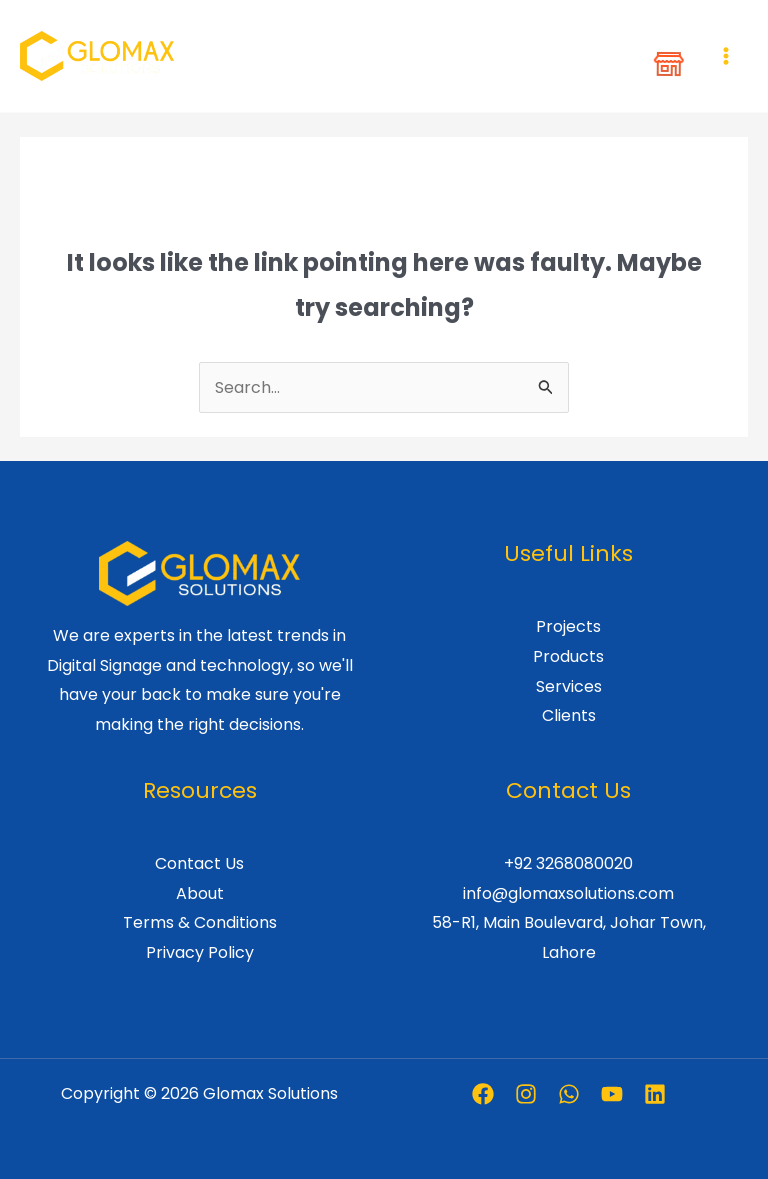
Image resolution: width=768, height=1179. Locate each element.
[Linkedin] (655, 1094)
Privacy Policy (200, 952)
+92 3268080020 (568, 863)
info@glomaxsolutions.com (568, 893)
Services (569, 686)
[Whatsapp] (569, 1094)
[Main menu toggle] (726, 56)
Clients (569, 715)
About (200, 893)
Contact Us (199, 863)
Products (568, 656)
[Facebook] (483, 1094)
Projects (568, 626)
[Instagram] (526, 1094)
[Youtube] (612, 1094)
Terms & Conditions (200, 922)
